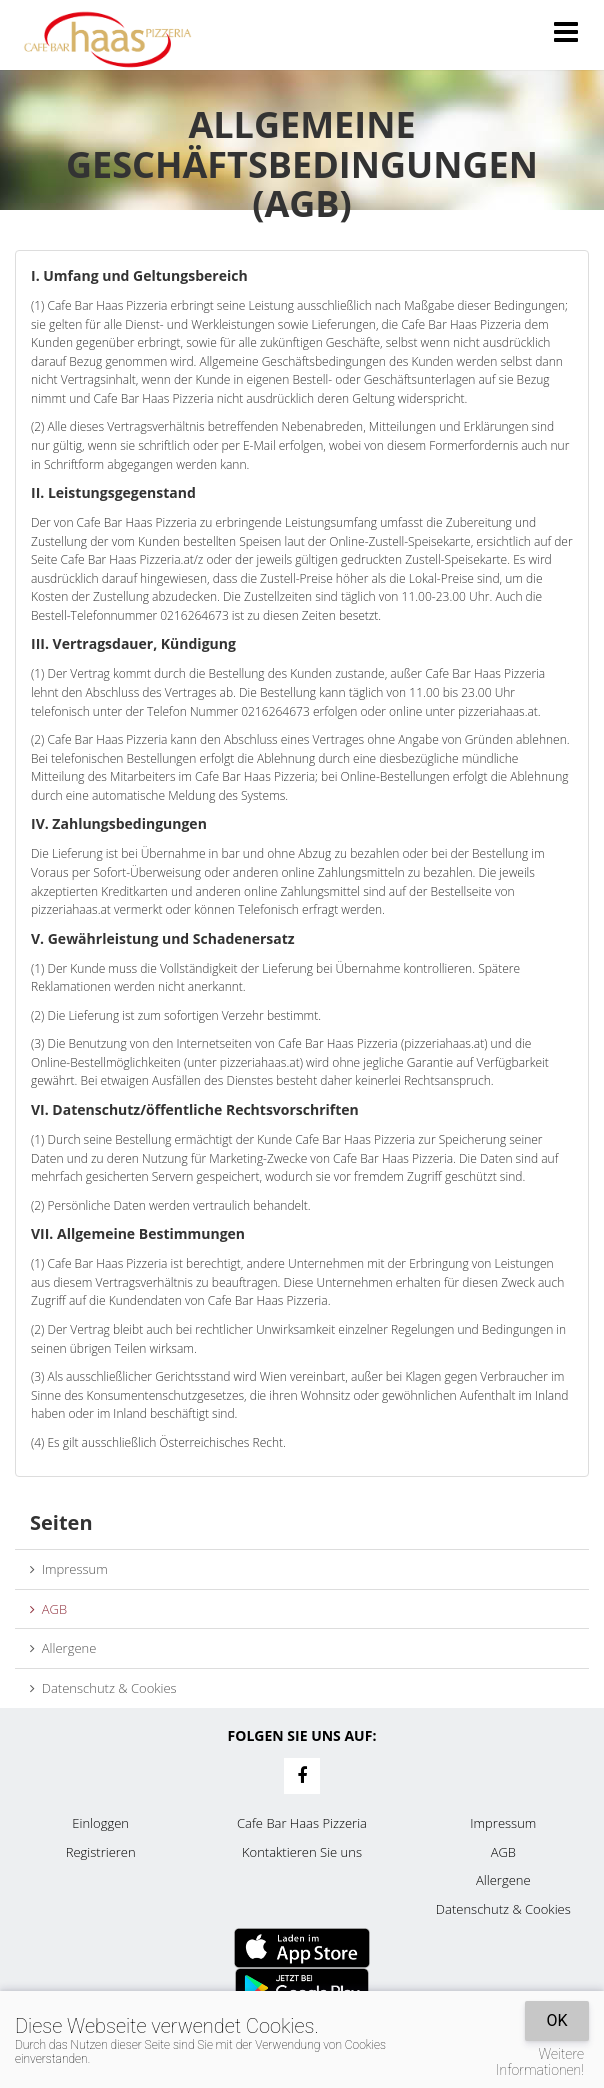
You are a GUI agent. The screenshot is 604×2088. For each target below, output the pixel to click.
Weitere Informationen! (540, 2062)
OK (556, 2020)
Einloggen (100, 1823)
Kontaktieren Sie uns (302, 1852)
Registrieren (101, 1852)
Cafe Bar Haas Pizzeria (302, 1823)
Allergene (63, 1648)
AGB (48, 1609)
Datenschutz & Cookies (103, 1688)
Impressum (69, 1569)
